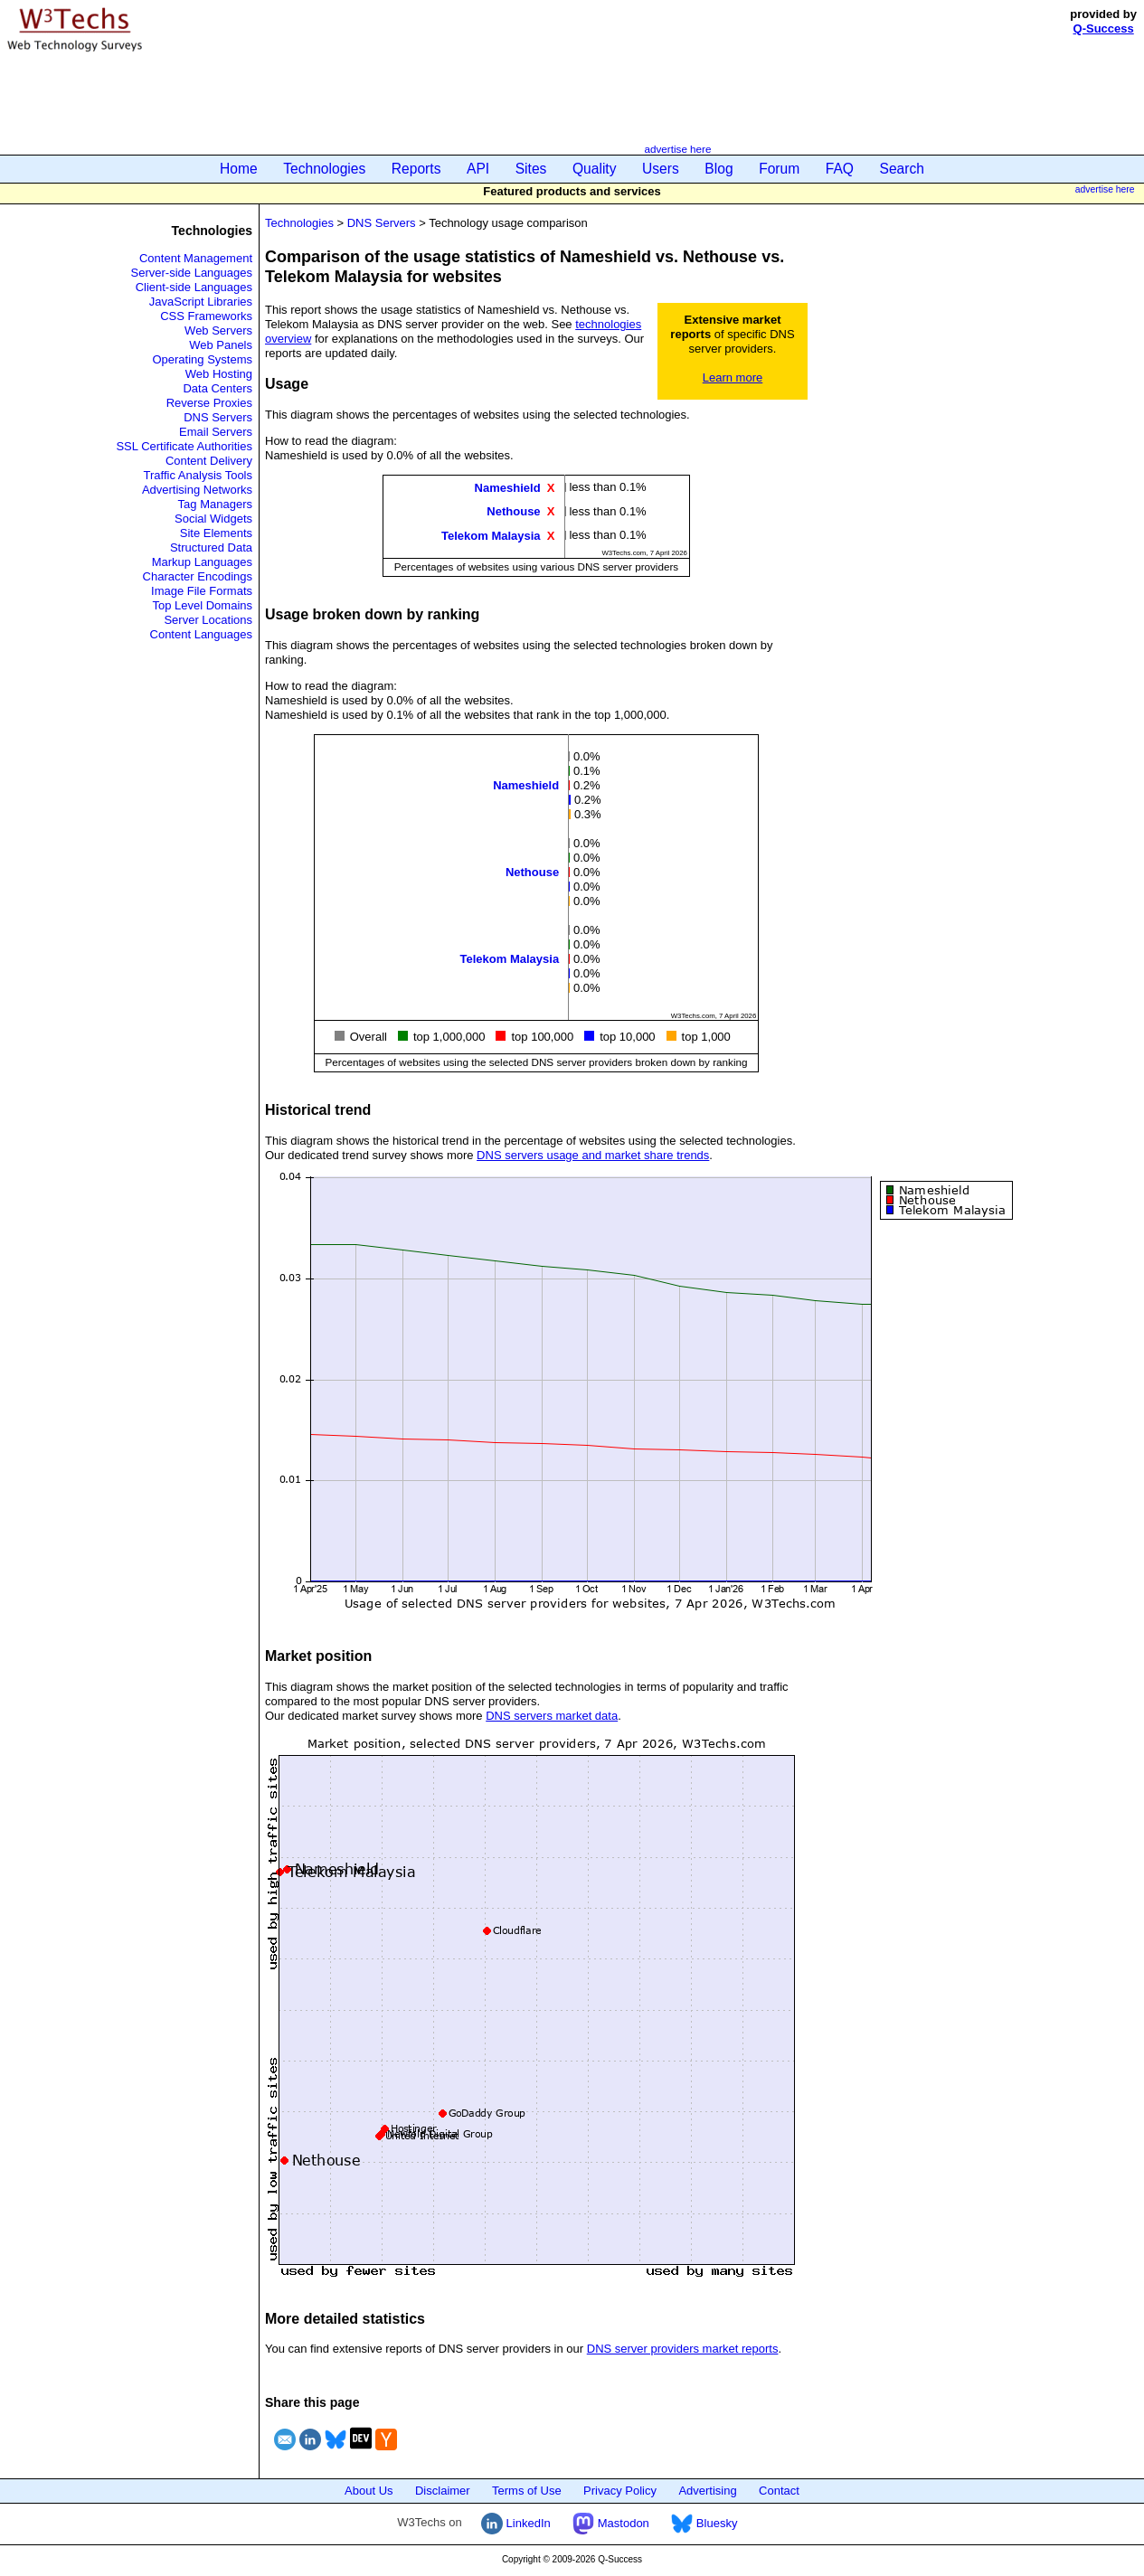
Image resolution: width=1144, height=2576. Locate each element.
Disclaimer (442, 2490)
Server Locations (208, 620)
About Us (368, 2490)
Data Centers (217, 388)
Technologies (324, 168)
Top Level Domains (202, 605)
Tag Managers (215, 504)
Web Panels (220, 345)
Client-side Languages (194, 287)
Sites (531, 168)
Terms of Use (527, 2490)
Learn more (732, 377)
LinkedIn (516, 2523)
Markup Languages (202, 562)
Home (239, 168)
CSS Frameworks (206, 316)
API (478, 168)
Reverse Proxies (209, 403)
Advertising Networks (197, 489)
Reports (416, 168)
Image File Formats (201, 591)
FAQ (840, 168)
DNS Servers (218, 417)
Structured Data (211, 547)
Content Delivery (208, 460)
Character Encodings (197, 576)
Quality (594, 168)
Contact (779, 2490)
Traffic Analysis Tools (198, 475)
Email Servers (215, 432)
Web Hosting (218, 374)
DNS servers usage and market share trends (593, 1155)
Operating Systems (202, 359)
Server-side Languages (191, 272)
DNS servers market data (552, 1715)
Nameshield (508, 488)
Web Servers (218, 330)
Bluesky (704, 2523)
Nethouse (513, 511)
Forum (779, 168)
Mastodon (610, 2523)
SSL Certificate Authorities (184, 446)
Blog (718, 168)
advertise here (677, 149)
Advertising (707, 2490)
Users (660, 168)
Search (902, 168)
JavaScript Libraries (200, 301)
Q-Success (1103, 28)
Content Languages (201, 634)
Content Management (195, 258)
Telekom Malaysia (491, 535)
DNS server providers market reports (683, 2348)
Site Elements (216, 533)
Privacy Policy (620, 2490)
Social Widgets (213, 518)
